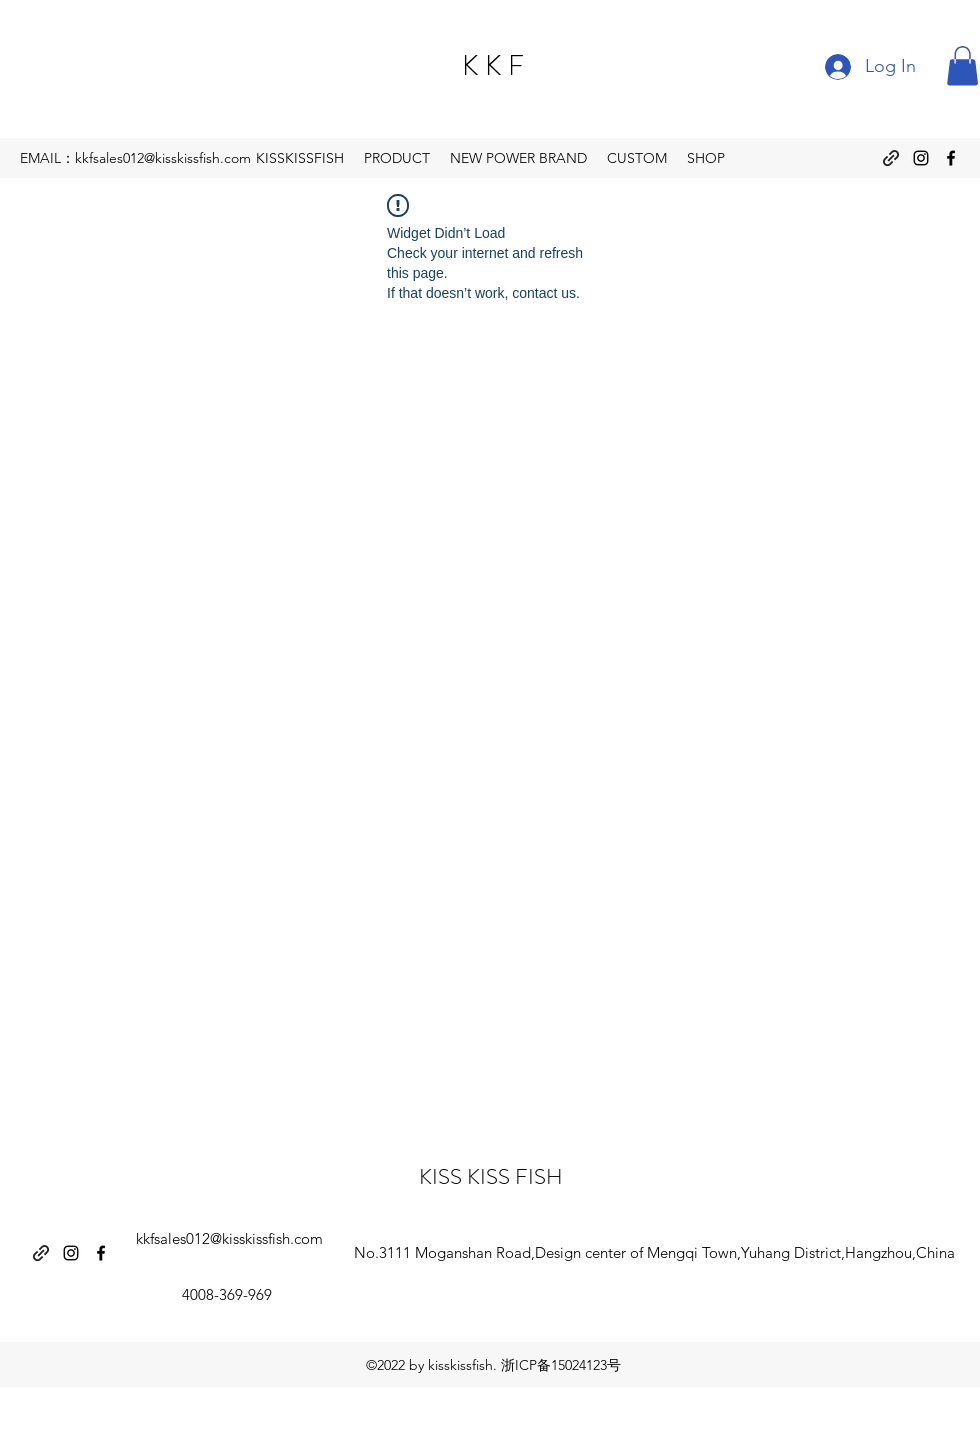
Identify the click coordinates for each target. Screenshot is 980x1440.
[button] (962, 65)
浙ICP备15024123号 (561, 1365)
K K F (493, 66)
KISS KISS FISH (491, 1176)
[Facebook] (951, 158)
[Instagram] (921, 158)
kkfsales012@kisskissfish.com (229, 1238)
